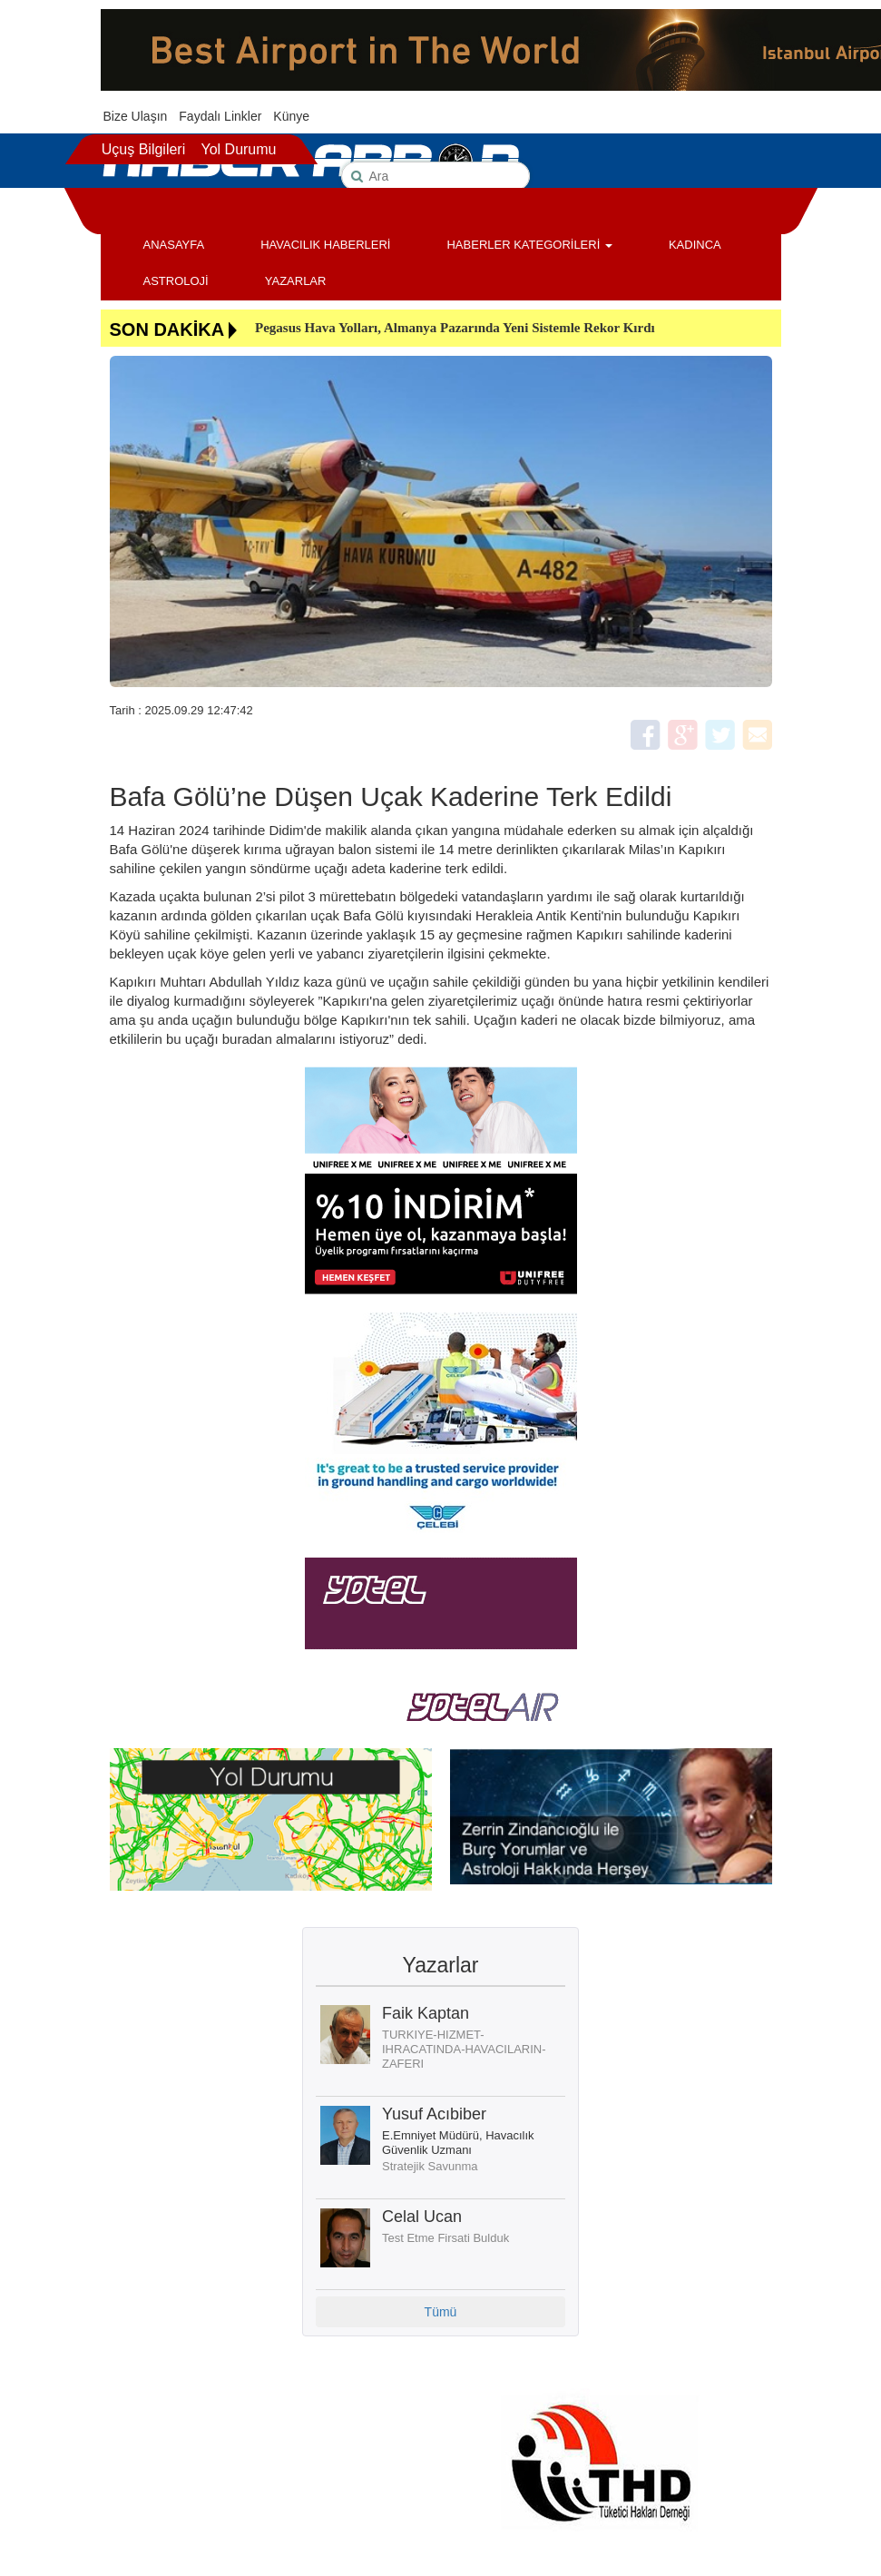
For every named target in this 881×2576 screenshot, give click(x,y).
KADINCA (695, 244)
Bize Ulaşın (135, 116)
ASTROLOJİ (176, 281)
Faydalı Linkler (220, 116)
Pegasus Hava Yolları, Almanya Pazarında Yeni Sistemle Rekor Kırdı (455, 327)
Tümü (441, 2312)
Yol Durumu (238, 149)
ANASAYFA (174, 244)
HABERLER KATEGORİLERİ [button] (529, 244)
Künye (291, 116)
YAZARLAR (296, 281)
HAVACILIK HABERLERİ (325, 244)
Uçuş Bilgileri (143, 149)
